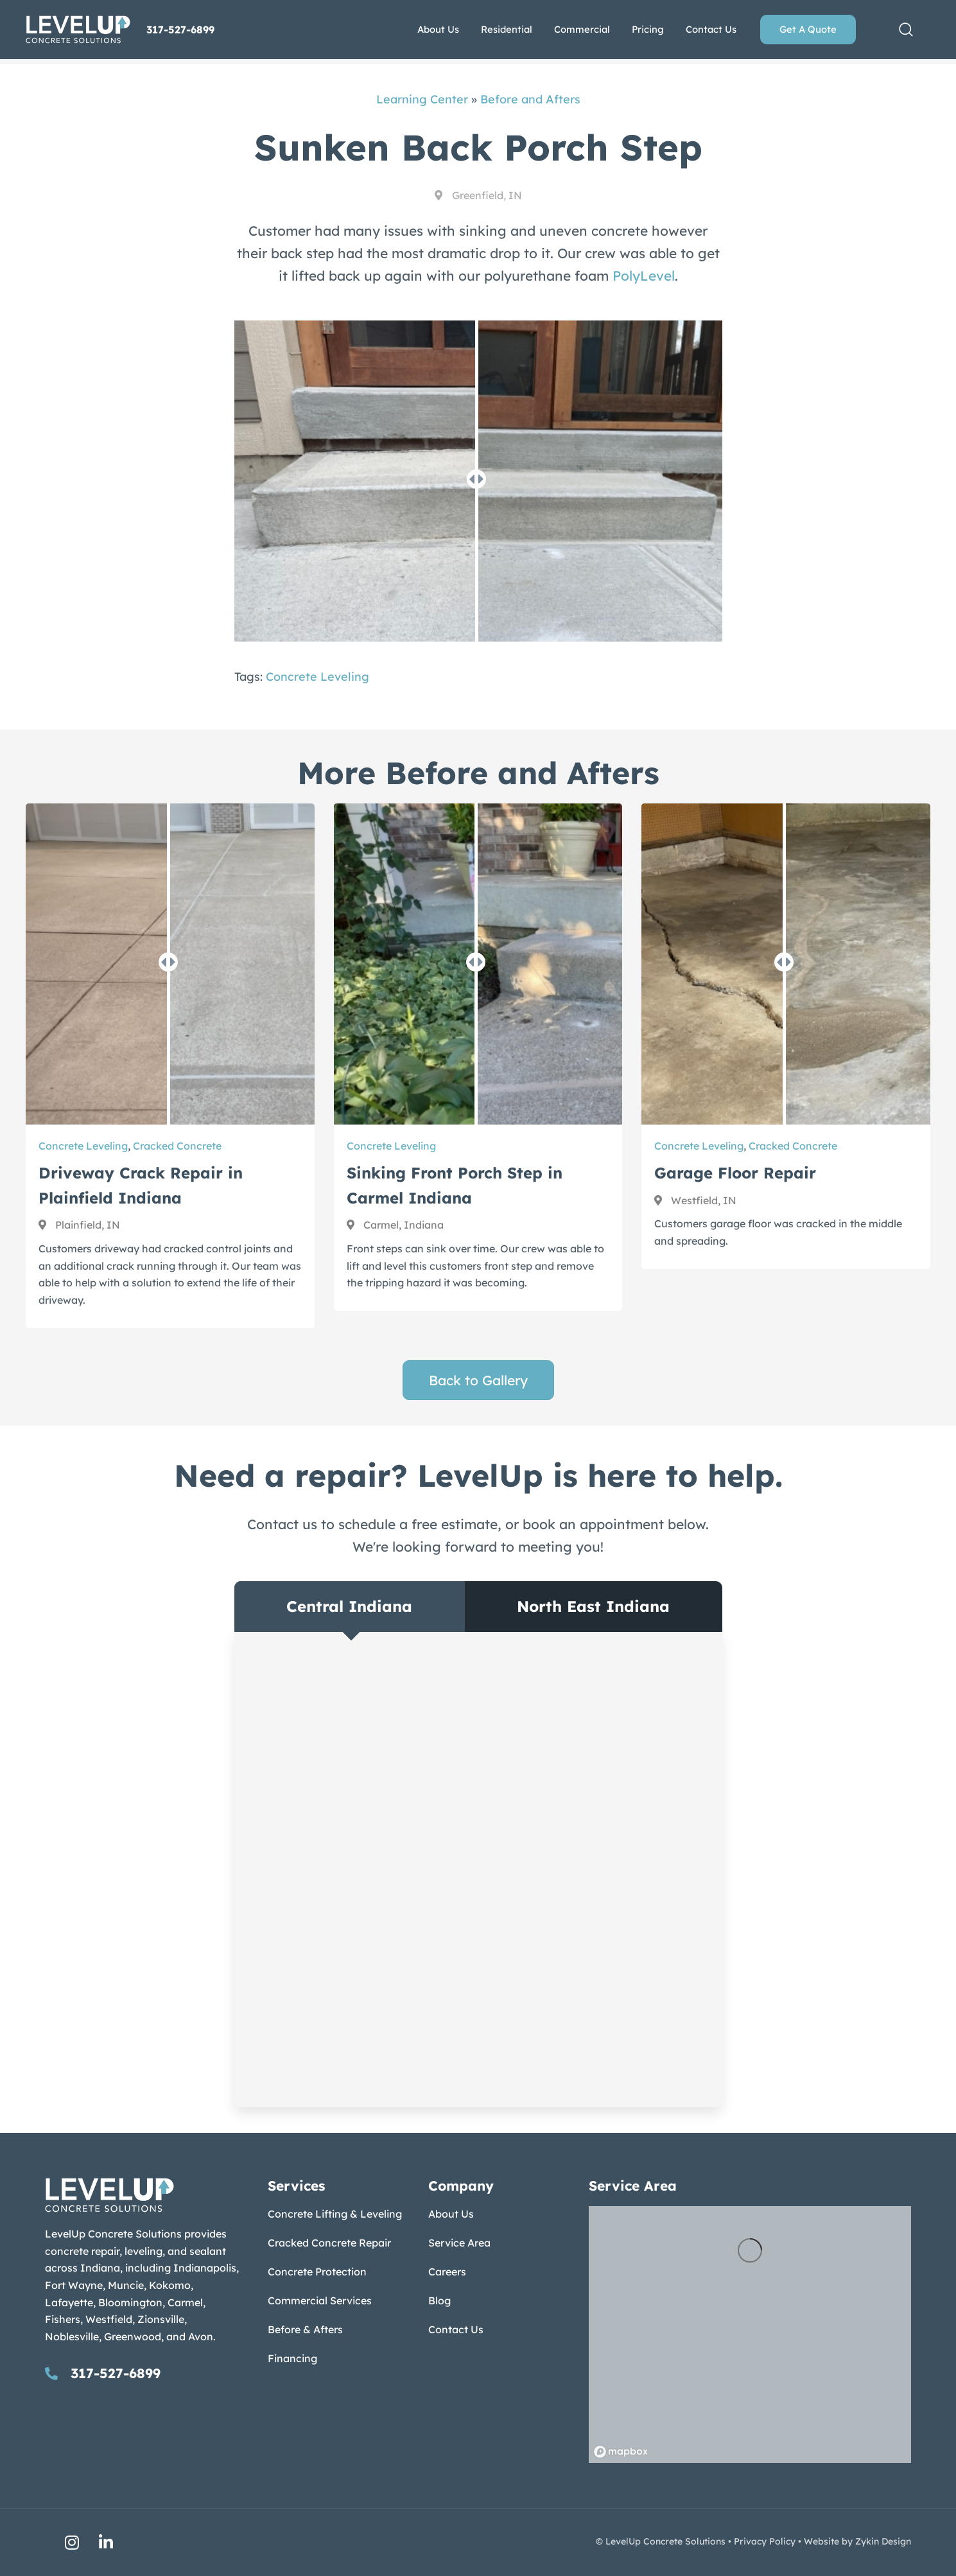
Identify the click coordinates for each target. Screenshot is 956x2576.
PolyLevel (644, 275)
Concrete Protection (317, 2271)
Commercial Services (320, 2300)
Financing (292, 2358)
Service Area (459, 2242)
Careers (447, 2271)
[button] (906, 29)
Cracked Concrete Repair (329, 2242)
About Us (451, 2213)
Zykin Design (883, 2541)
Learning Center (422, 99)
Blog (439, 2300)
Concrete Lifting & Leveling (335, 2213)
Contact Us (455, 2329)
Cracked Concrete (177, 1145)
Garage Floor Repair (735, 1172)
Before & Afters (305, 2329)
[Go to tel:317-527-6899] (143, 2373)
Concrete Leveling (317, 676)
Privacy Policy (764, 2541)
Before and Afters (530, 99)
